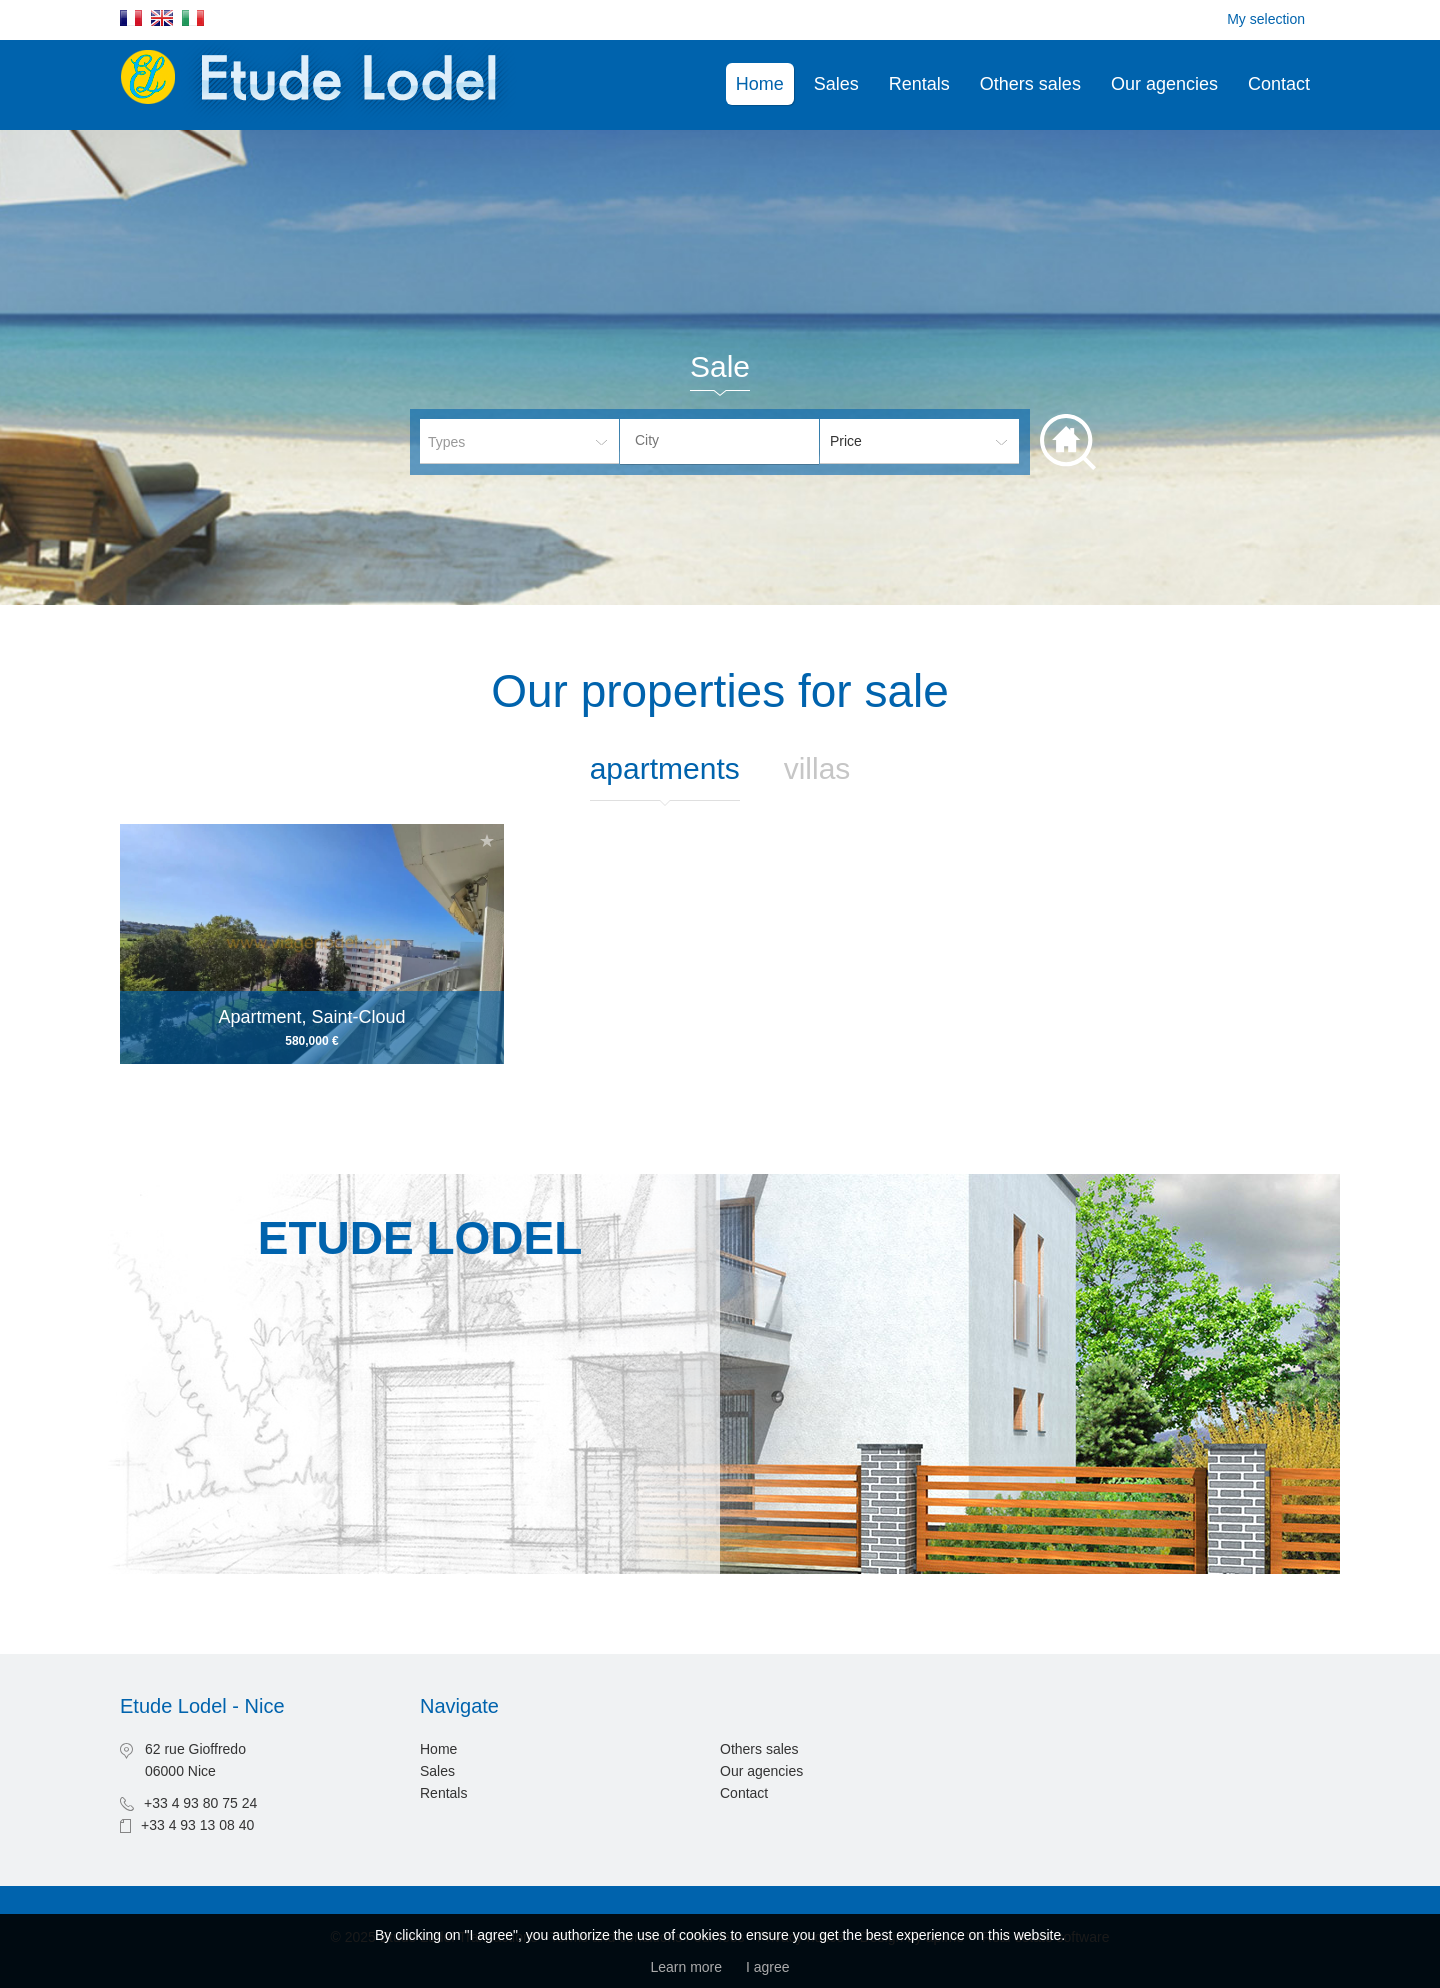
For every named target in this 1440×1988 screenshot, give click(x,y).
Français (131, 18)
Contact (1279, 84)
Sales (836, 84)
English (162, 18)
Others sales (1030, 84)
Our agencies (1164, 84)
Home (760, 84)
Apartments (665, 768)
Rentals (919, 84)
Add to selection (487, 840)
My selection (1266, 19)
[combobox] (719, 441)
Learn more (686, 1967)
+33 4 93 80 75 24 (200, 1803)
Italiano (193, 18)
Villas (817, 768)
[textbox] (735, 440)
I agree (768, 1967)
